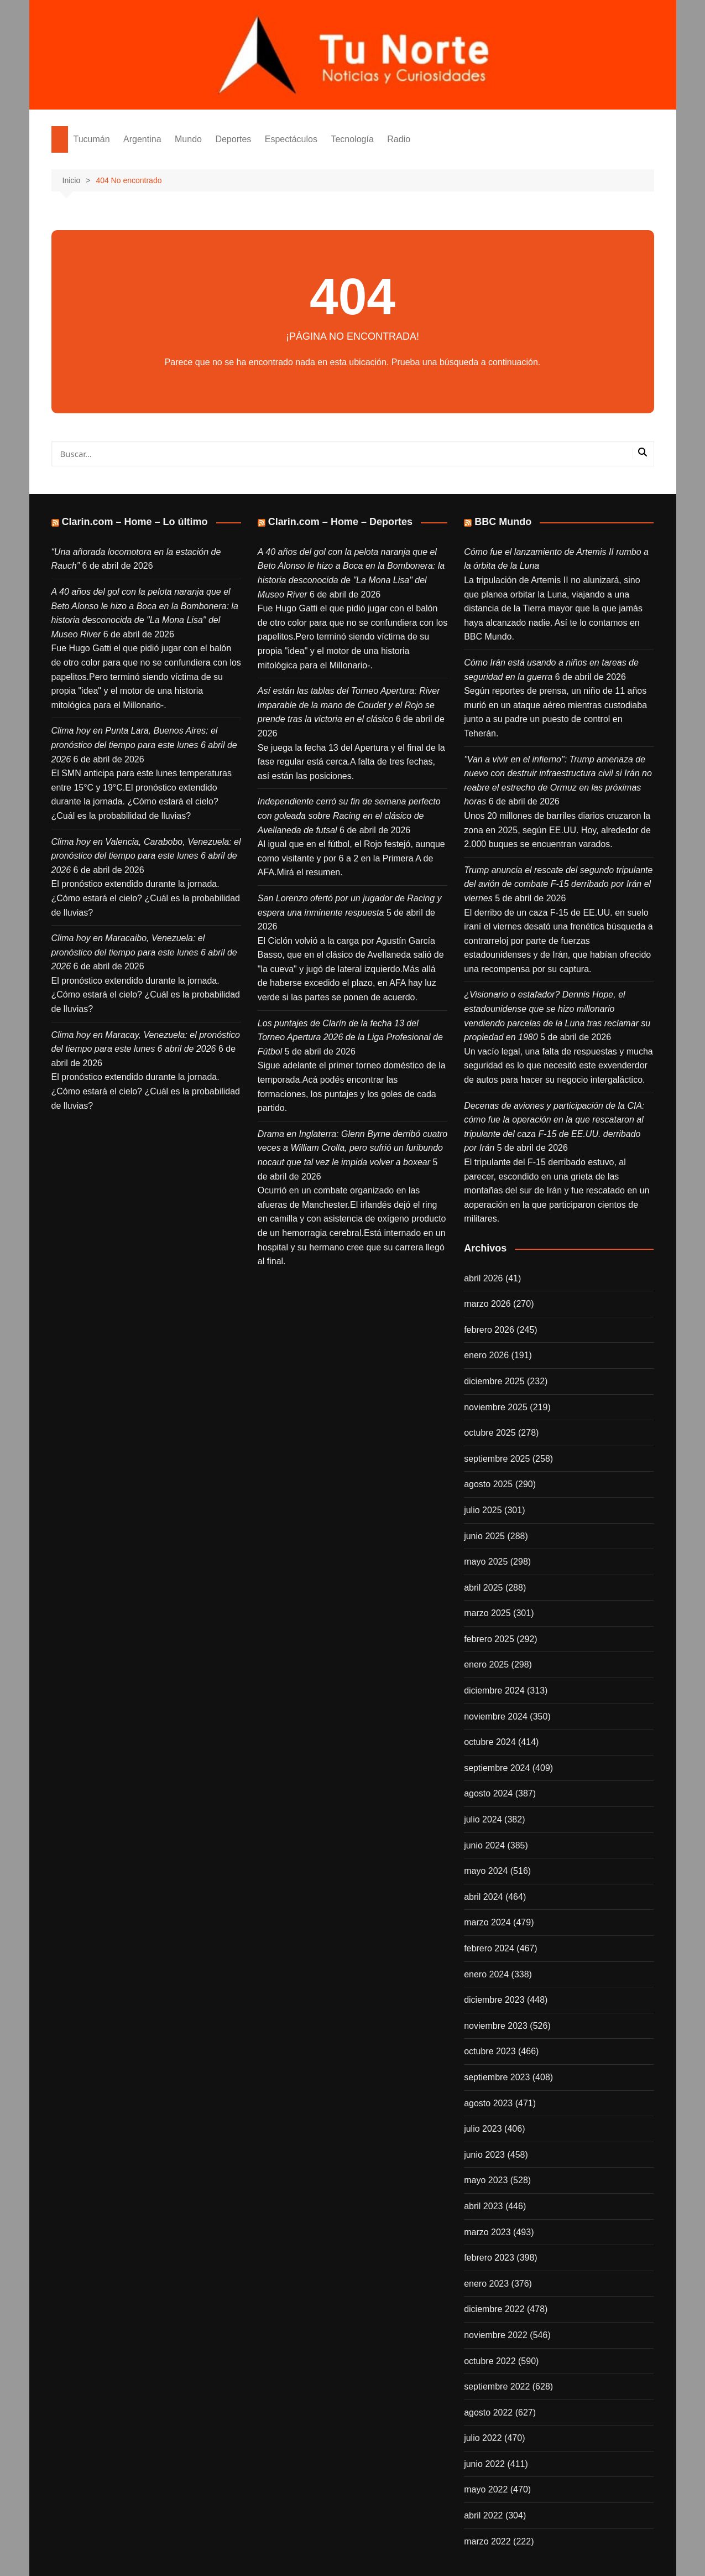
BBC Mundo (502, 521)
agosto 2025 (488, 1484)
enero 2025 (486, 1664)
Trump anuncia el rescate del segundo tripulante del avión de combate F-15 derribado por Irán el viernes (558, 884)
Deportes (233, 139)
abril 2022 (483, 2515)
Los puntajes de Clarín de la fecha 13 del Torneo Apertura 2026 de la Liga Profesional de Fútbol (350, 1037)
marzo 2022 (487, 2541)
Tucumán (92, 139)
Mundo (188, 139)
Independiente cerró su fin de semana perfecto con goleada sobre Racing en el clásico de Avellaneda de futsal (349, 815)
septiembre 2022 (497, 2386)
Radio (398, 139)
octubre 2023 (489, 2051)
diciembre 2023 (494, 1999)
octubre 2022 (489, 2361)
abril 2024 (483, 1897)
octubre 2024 (489, 1742)
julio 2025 (483, 1510)
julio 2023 (483, 2128)
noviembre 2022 (496, 2335)
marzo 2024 (487, 1922)
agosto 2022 (488, 2412)
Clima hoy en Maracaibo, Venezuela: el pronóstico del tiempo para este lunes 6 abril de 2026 (144, 952)
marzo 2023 (487, 2232)
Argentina (142, 139)
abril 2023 (483, 2206)
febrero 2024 (489, 1948)
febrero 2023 (489, 2257)
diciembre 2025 (494, 1381)
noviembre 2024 (496, 1716)
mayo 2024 (486, 1871)
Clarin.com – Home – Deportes (340, 521)
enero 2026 (486, 1355)
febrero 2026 (489, 1329)
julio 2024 (483, 1819)
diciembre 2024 (494, 1690)
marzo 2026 (487, 1303)
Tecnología (352, 139)
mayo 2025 (486, 1561)
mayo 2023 (486, 2180)
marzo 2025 (487, 1613)
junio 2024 (484, 1845)
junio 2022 (484, 2464)
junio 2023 (484, 2154)
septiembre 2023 (497, 2077)
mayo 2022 (486, 2489)
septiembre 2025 (497, 1458)
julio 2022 (483, 2438)
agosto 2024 (488, 1793)
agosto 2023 (488, 2103)
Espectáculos (291, 139)
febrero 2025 (489, 1639)
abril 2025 (483, 1587)
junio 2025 (484, 1536)
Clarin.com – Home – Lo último (135, 521)
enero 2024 (486, 1974)
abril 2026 (483, 1278)
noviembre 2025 (496, 1407)
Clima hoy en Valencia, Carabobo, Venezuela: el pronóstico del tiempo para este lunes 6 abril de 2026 (146, 856)
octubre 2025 (489, 1432)
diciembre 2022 (494, 2309)
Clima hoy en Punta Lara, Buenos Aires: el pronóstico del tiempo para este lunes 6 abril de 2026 (144, 745)
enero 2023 (486, 2283)
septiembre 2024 (497, 1768)
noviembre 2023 (496, 2025)
